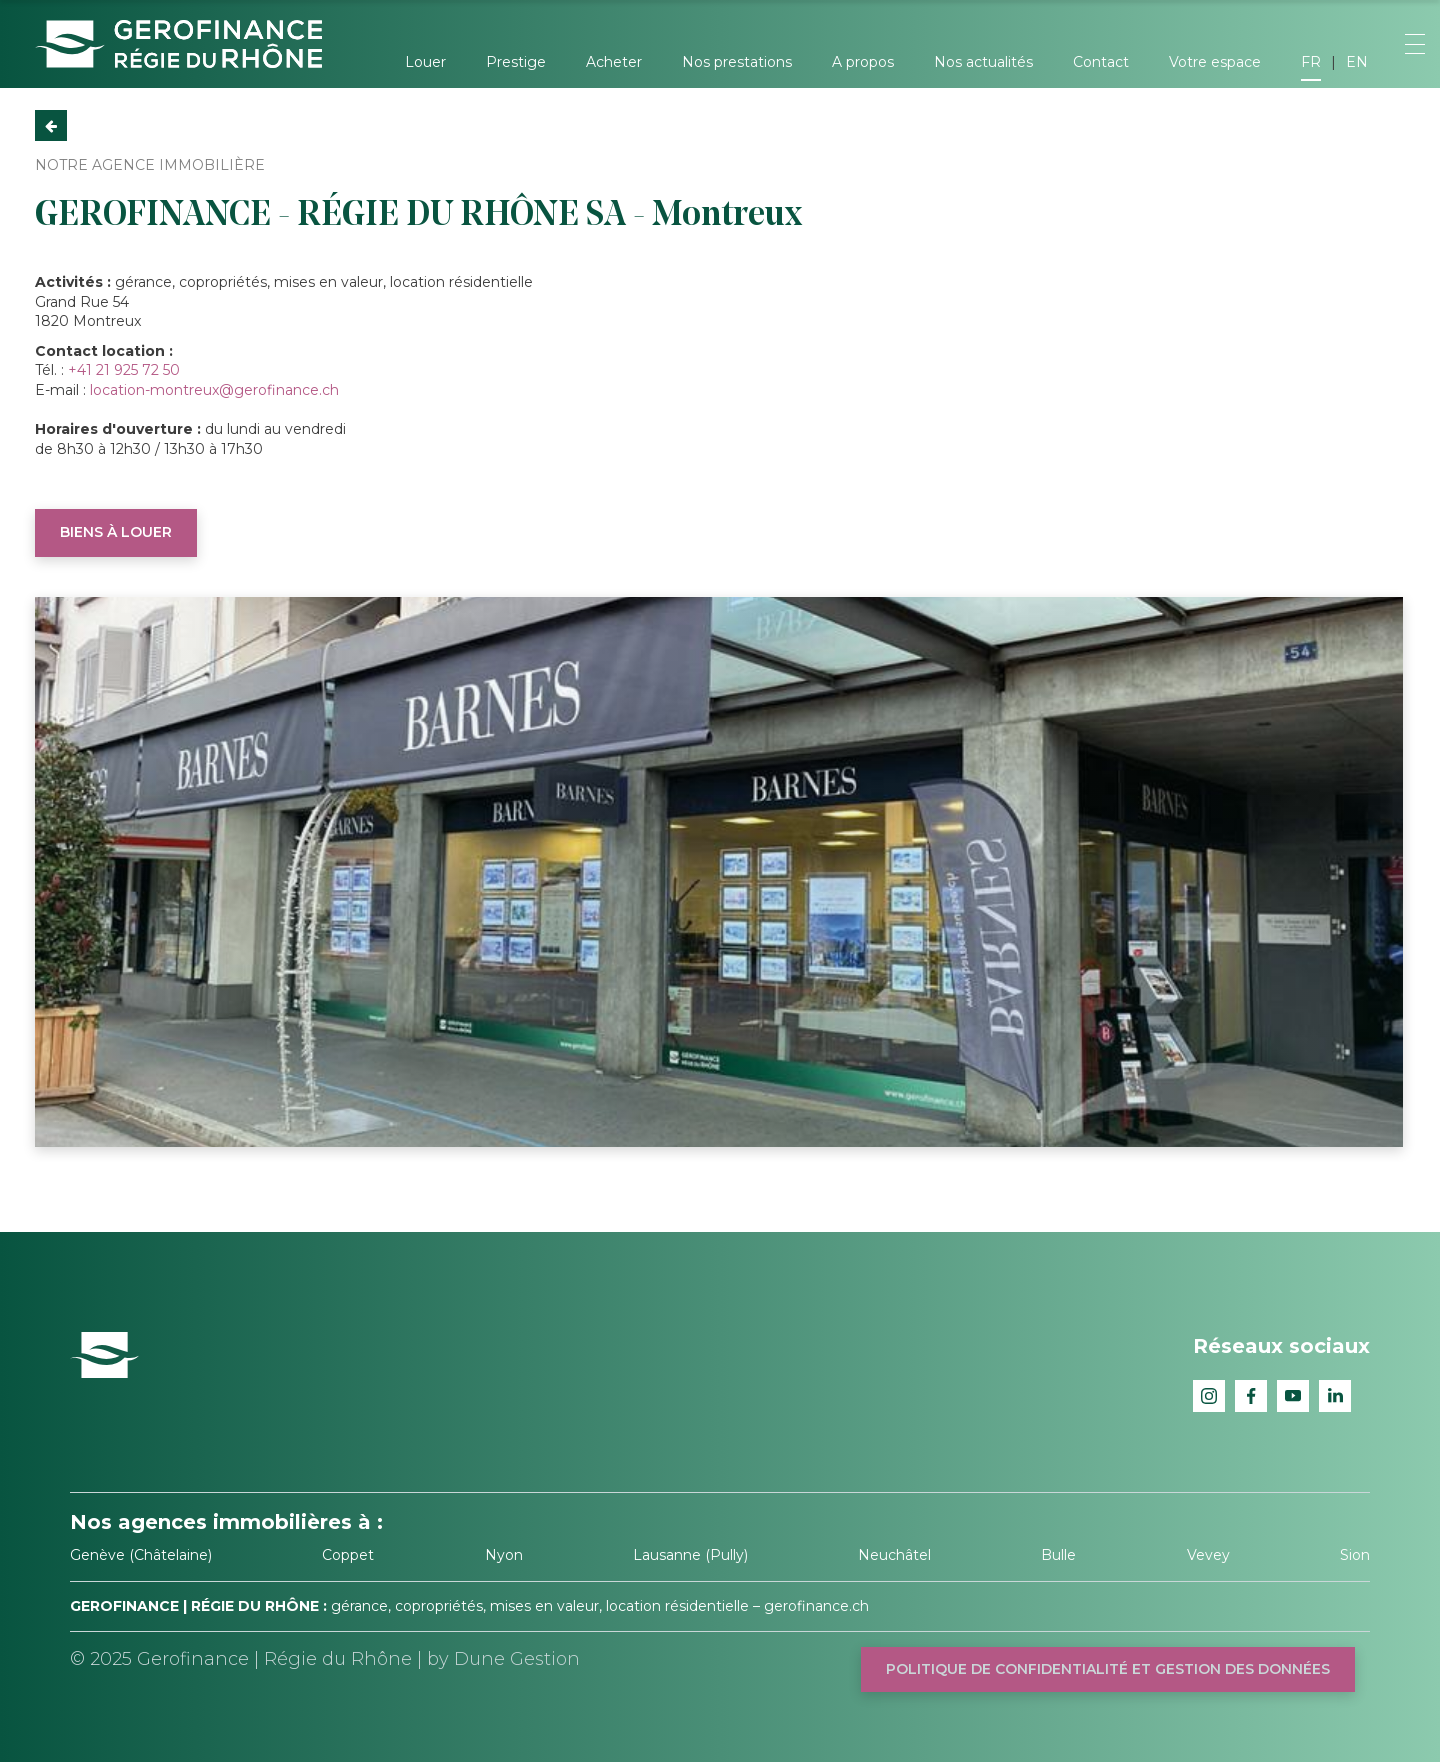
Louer (425, 62)
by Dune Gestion (503, 1659)
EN (1357, 62)
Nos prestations (737, 62)
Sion (1355, 1555)
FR (1311, 62)
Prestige (516, 62)
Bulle (1058, 1555)
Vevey (1208, 1555)
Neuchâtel (894, 1555)
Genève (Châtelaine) (141, 1555)
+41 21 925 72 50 (124, 370)
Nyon (504, 1555)
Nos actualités (983, 62)
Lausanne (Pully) (690, 1555)
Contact (1101, 62)
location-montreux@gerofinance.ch (214, 390)
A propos (863, 62)
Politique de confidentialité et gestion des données (1108, 1669)
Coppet (348, 1555)
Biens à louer (116, 532)
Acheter (614, 62)
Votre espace (1215, 62)
